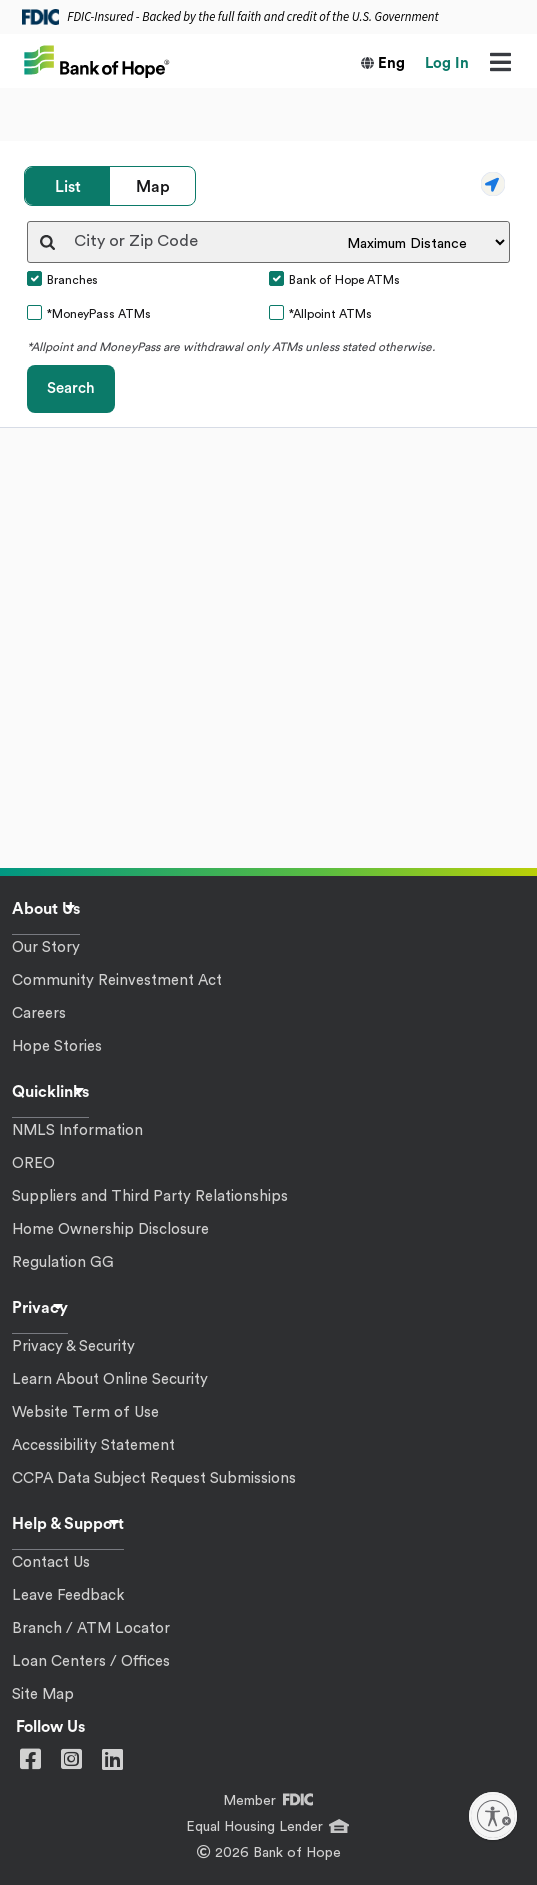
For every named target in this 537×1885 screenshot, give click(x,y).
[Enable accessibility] (493, 1816)
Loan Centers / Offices (91, 1661)
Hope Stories (57, 1046)
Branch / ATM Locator (91, 1628)
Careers (39, 1013)
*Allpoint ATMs (330, 314)
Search (71, 388)
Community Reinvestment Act (117, 980)
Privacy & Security (73, 1346)
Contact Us (51, 1562)
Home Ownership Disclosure (110, 1229)
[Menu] (500, 64)
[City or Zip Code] (210, 242)
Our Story (46, 947)
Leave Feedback (68, 1595)
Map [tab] (153, 187)
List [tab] (68, 187)
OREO (33, 1163)
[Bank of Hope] (97, 60)
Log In (447, 63)
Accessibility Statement (93, 1445)
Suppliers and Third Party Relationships (150, 1196)
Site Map (43, 1694)
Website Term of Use (85, 1412)
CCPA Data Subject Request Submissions (154, 1478)
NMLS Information (77, 1130)
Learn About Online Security (110, 1379)
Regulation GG (63, 1262)
